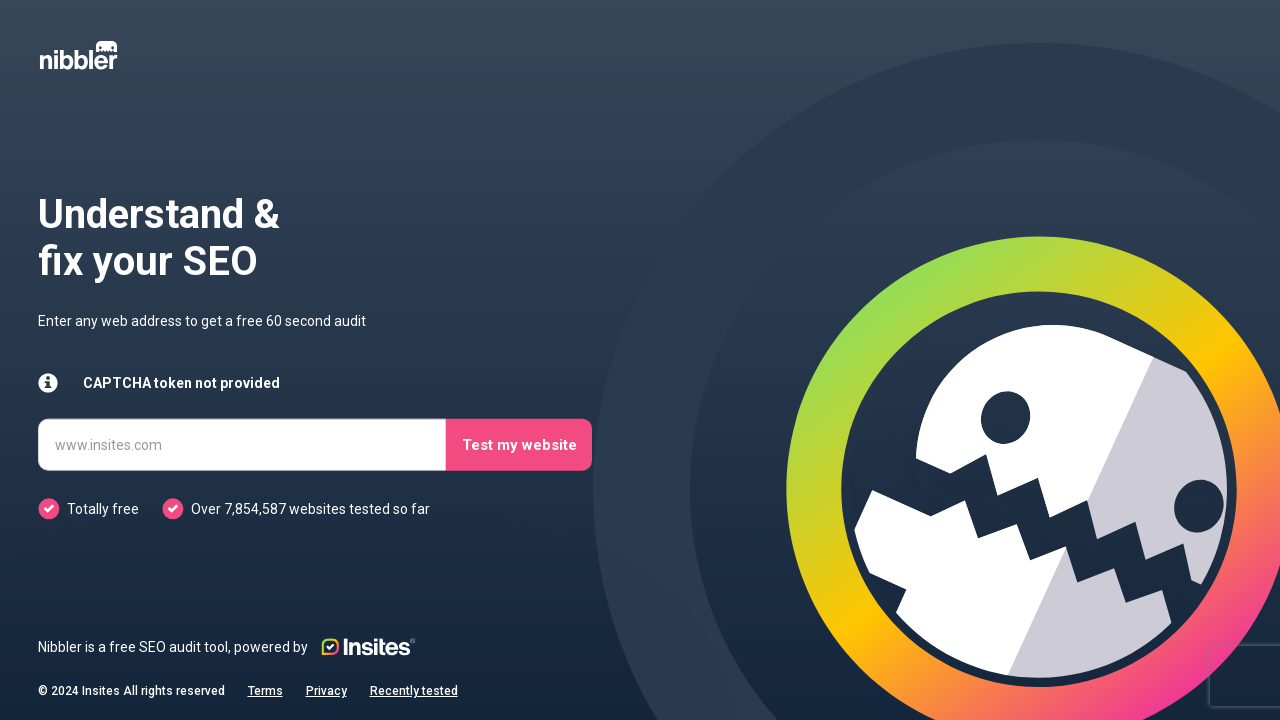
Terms (265, 691)
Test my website (519, 444)
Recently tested (414, 691)
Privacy (326, 691)
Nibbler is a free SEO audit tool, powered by (227, 647)
